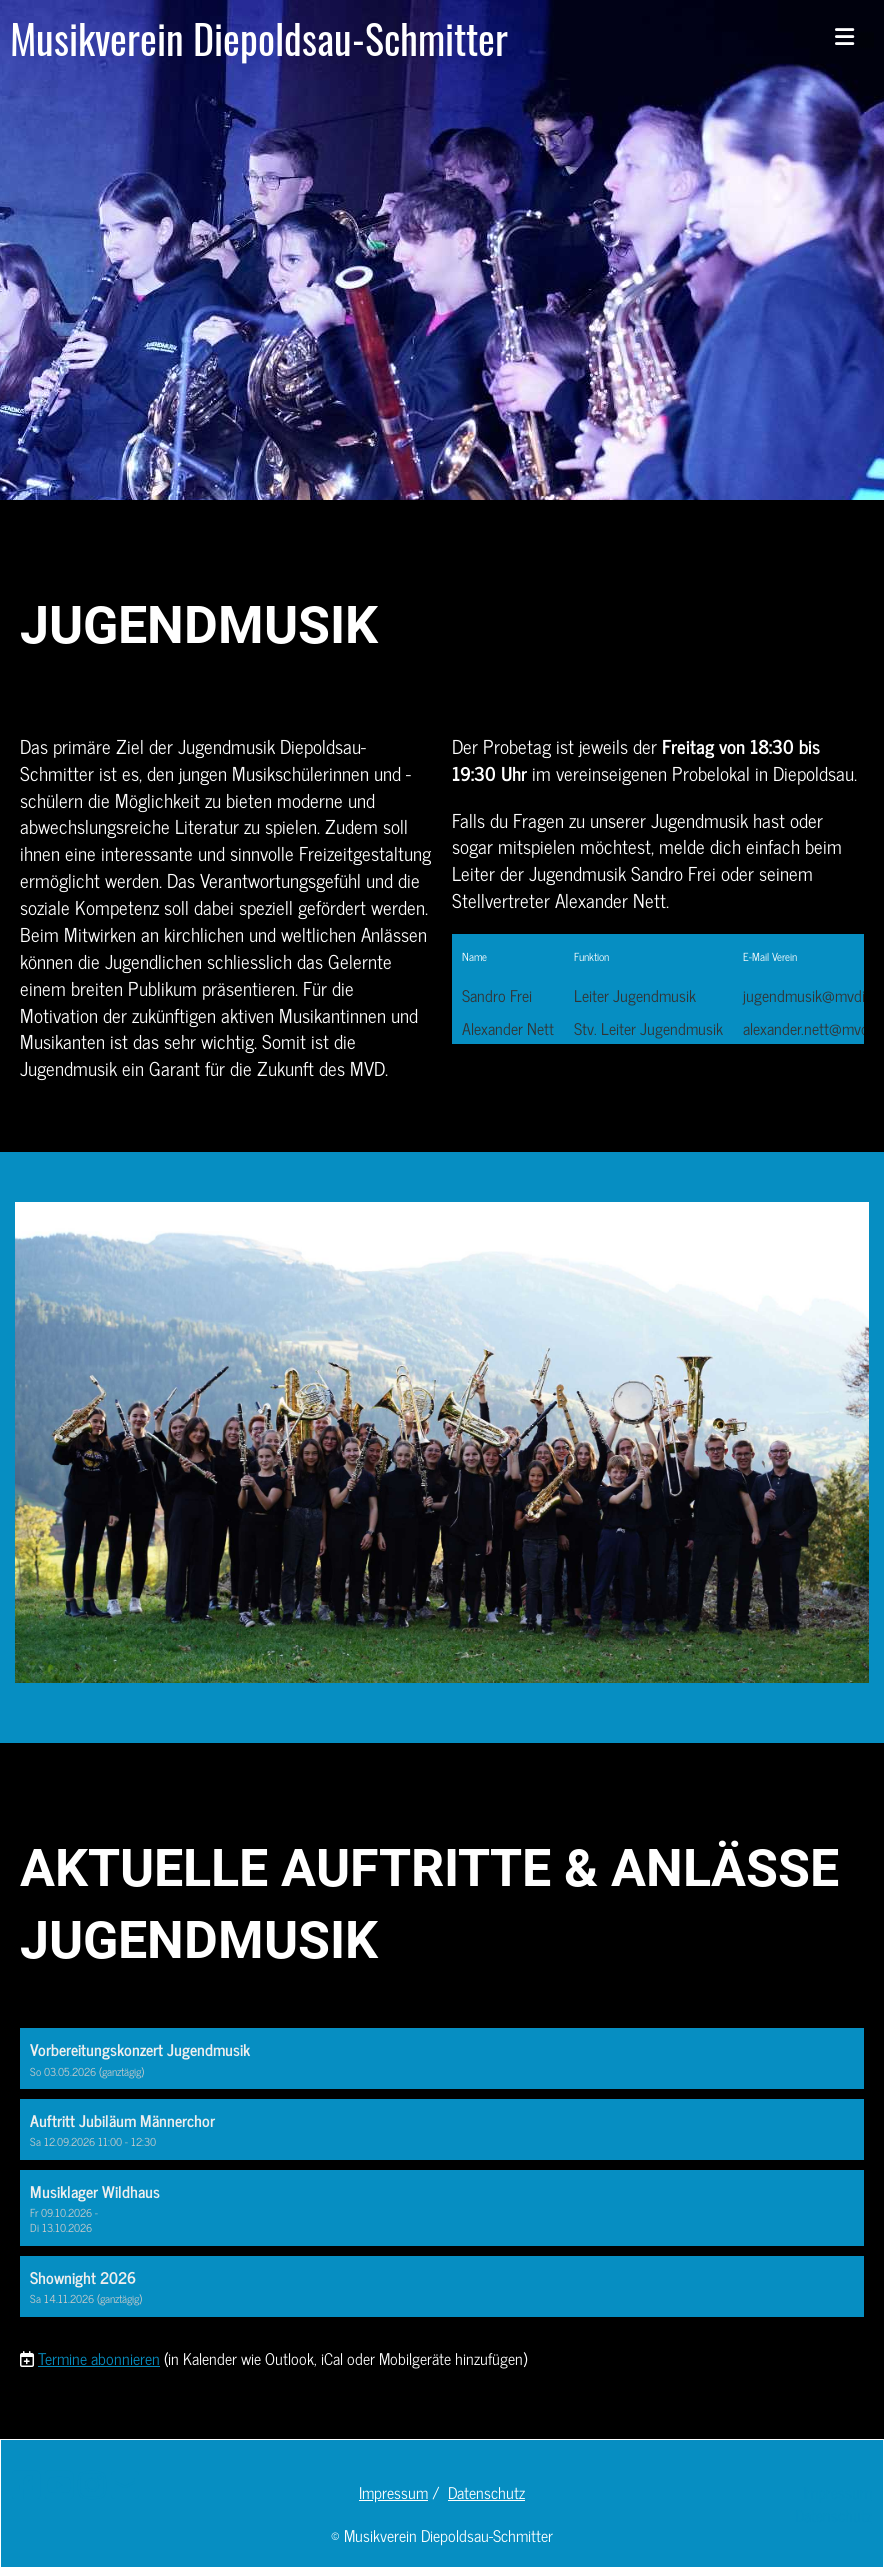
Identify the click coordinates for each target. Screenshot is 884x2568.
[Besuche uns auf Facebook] (26, 2483)
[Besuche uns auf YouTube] (59, 2483)
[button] (442, 2058)
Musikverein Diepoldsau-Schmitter (259, 38)
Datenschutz (486, 2492)
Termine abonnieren (99, 2358)
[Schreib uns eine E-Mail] (125, 2483)
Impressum (393, 2492)
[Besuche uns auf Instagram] (92, 2483)
